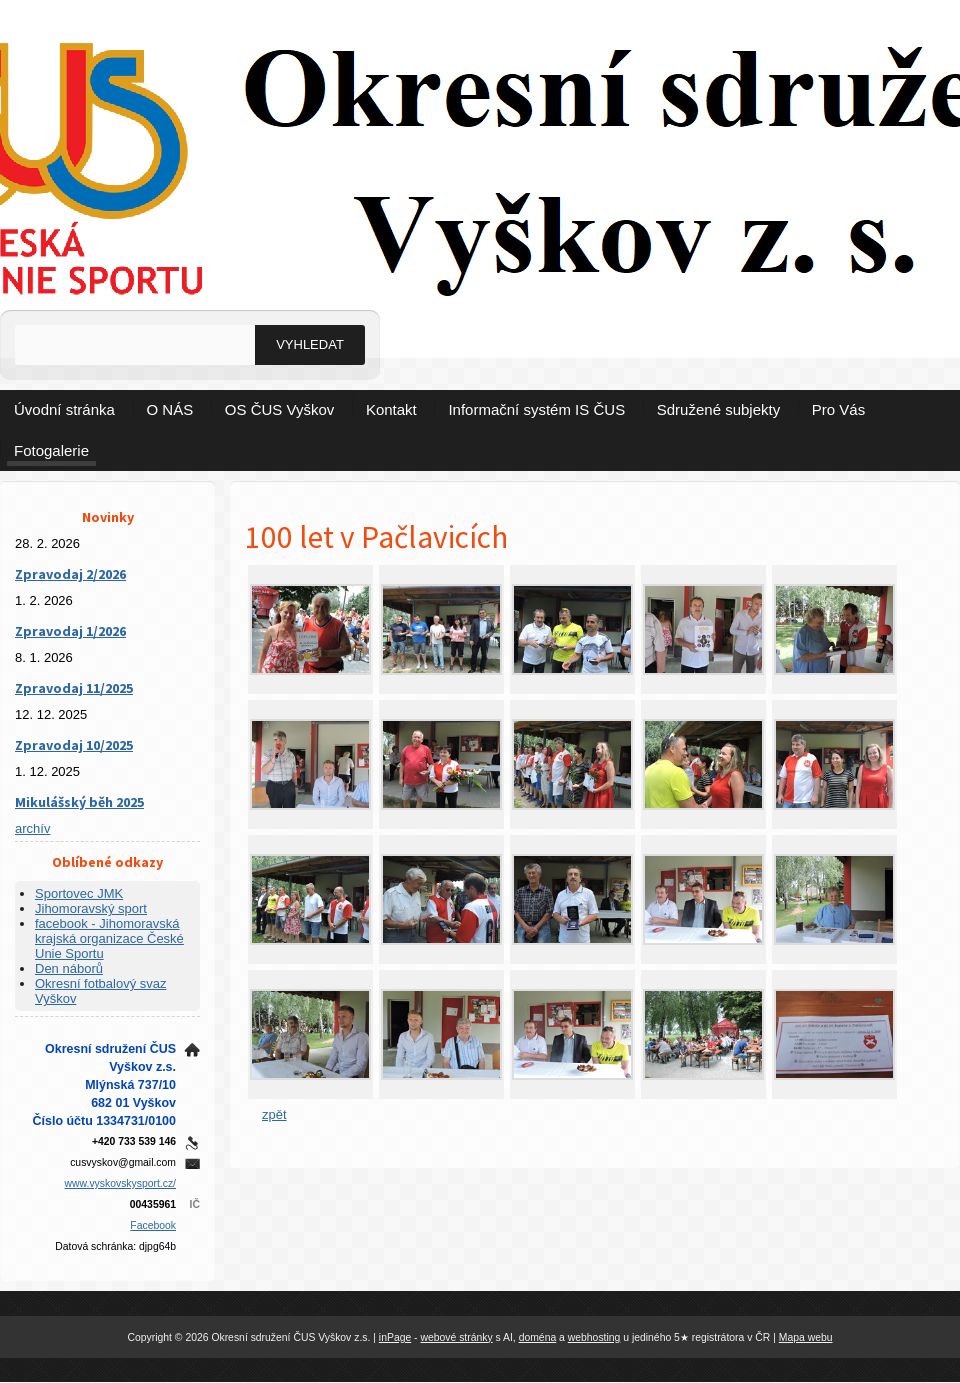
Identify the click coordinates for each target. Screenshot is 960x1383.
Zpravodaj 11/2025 (74, 688)
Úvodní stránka (64, 409)
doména (538, 1337)
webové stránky (456, 1337)
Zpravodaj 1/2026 (70, 631)
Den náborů (69, 968)
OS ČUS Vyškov (279, 409)
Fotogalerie (51, 450)
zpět (274, 1114)
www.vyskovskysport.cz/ (120, 1183)
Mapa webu (806, 1337)
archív (32, 828)
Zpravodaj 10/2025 (74, 745)
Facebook (153, 1225)
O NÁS (170, 409)
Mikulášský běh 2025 (79, 802)
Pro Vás (838, 409)
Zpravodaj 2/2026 (70, 574)
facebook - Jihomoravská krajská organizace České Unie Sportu (109, 938)
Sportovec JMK (79, 893)
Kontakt (391, 409)
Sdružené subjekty (718, 409)
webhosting (594, 1337)
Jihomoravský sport (91, 908)
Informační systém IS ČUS (536, 409)
